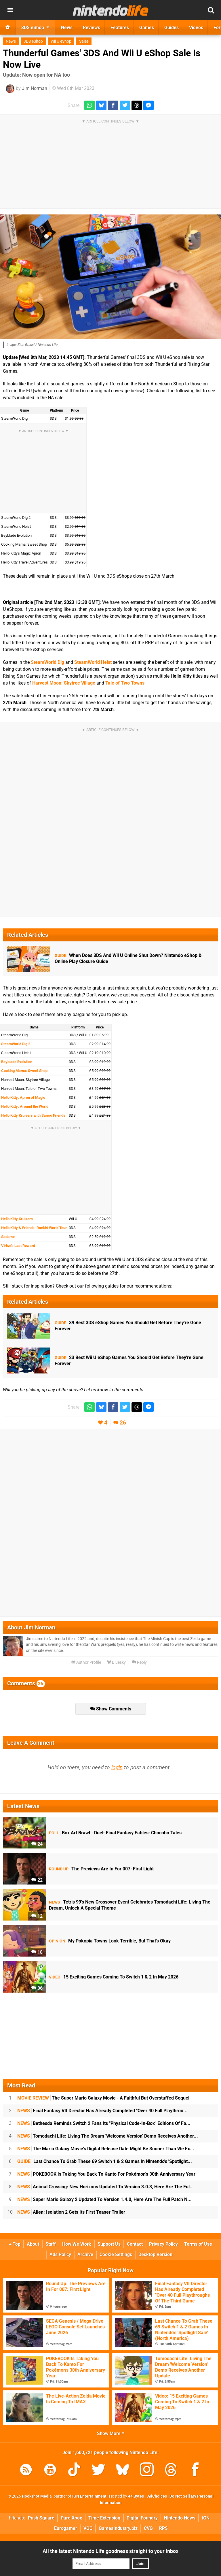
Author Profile (86, 1662)
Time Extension (104, 2518)
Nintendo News (179, 2518)
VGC (87, 2528)
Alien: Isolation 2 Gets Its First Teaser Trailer (71, 2212)
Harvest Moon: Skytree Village (63, 683)
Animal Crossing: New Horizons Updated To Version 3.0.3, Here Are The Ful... (105, 2186)
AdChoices (156, 2496)
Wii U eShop (61, 41)
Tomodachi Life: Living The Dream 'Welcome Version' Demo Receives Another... (107, 2136)
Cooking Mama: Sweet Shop (24, 1071)
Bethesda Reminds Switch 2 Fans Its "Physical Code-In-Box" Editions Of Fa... (103, 2123)
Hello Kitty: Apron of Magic (23, 1097)
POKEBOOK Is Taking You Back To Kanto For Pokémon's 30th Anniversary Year (106, 2174)
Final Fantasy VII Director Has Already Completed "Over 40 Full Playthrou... (102, 2110)
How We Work (76, 2244)
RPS (163, 2528)
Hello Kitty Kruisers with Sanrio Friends (33, 1115)
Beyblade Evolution (16, 1062)
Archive (85, 2254)
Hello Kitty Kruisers (17, 1219)
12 (37, 1916)
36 (37, 1988)
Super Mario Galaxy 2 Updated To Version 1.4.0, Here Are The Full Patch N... (104, 2199)
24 (37, 1844)
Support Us (109, 2244)
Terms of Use (198, 2244)
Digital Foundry (142, 2518)
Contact (135, 2244)
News (11, 41)
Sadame (8, 1237)
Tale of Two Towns (124, 683)
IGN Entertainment (89, 2496)
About (33, 2244)
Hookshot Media (37, 2496)
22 (37, 1880)
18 (37, 1952)
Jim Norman (34, 88)
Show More (110, 2433)
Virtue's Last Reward (18, 1245)
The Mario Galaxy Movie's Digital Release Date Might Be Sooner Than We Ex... (105, 2148)
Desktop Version (155, 2254)
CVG (148, 2528)
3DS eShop (33, 41)
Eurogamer (65, 2528)
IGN (205, 2518)
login (117, 1767)
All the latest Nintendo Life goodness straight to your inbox (110, 2551)
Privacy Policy (163, 2244)
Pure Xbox (71, 2518)
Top (14, 2244)
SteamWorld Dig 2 (15, 1044)
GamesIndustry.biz (118, 2528)
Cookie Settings (116, 2254)
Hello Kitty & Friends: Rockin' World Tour (34, 1228)
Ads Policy (60, 2254)
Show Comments (110, 1709)
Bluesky (116, 1662)
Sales (84, 41)
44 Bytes (136, 2496)
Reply (139, 1662)
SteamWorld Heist (93, 662)
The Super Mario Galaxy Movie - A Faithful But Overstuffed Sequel (103, 2098)
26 (123, 1422)
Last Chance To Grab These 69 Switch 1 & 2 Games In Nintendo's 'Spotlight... (104, 2161)
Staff (50, 2244)
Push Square (41, 2518)
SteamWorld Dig (47, 662)
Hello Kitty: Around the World (24, 1106)
